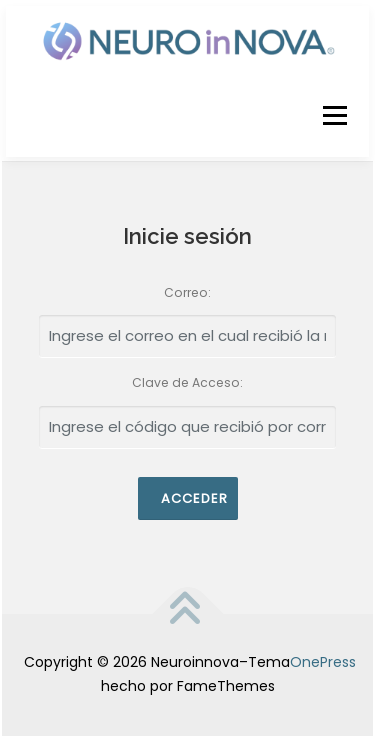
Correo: (187, 292)
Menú (334, 115)
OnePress (323, 662)
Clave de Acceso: (187, 382)
